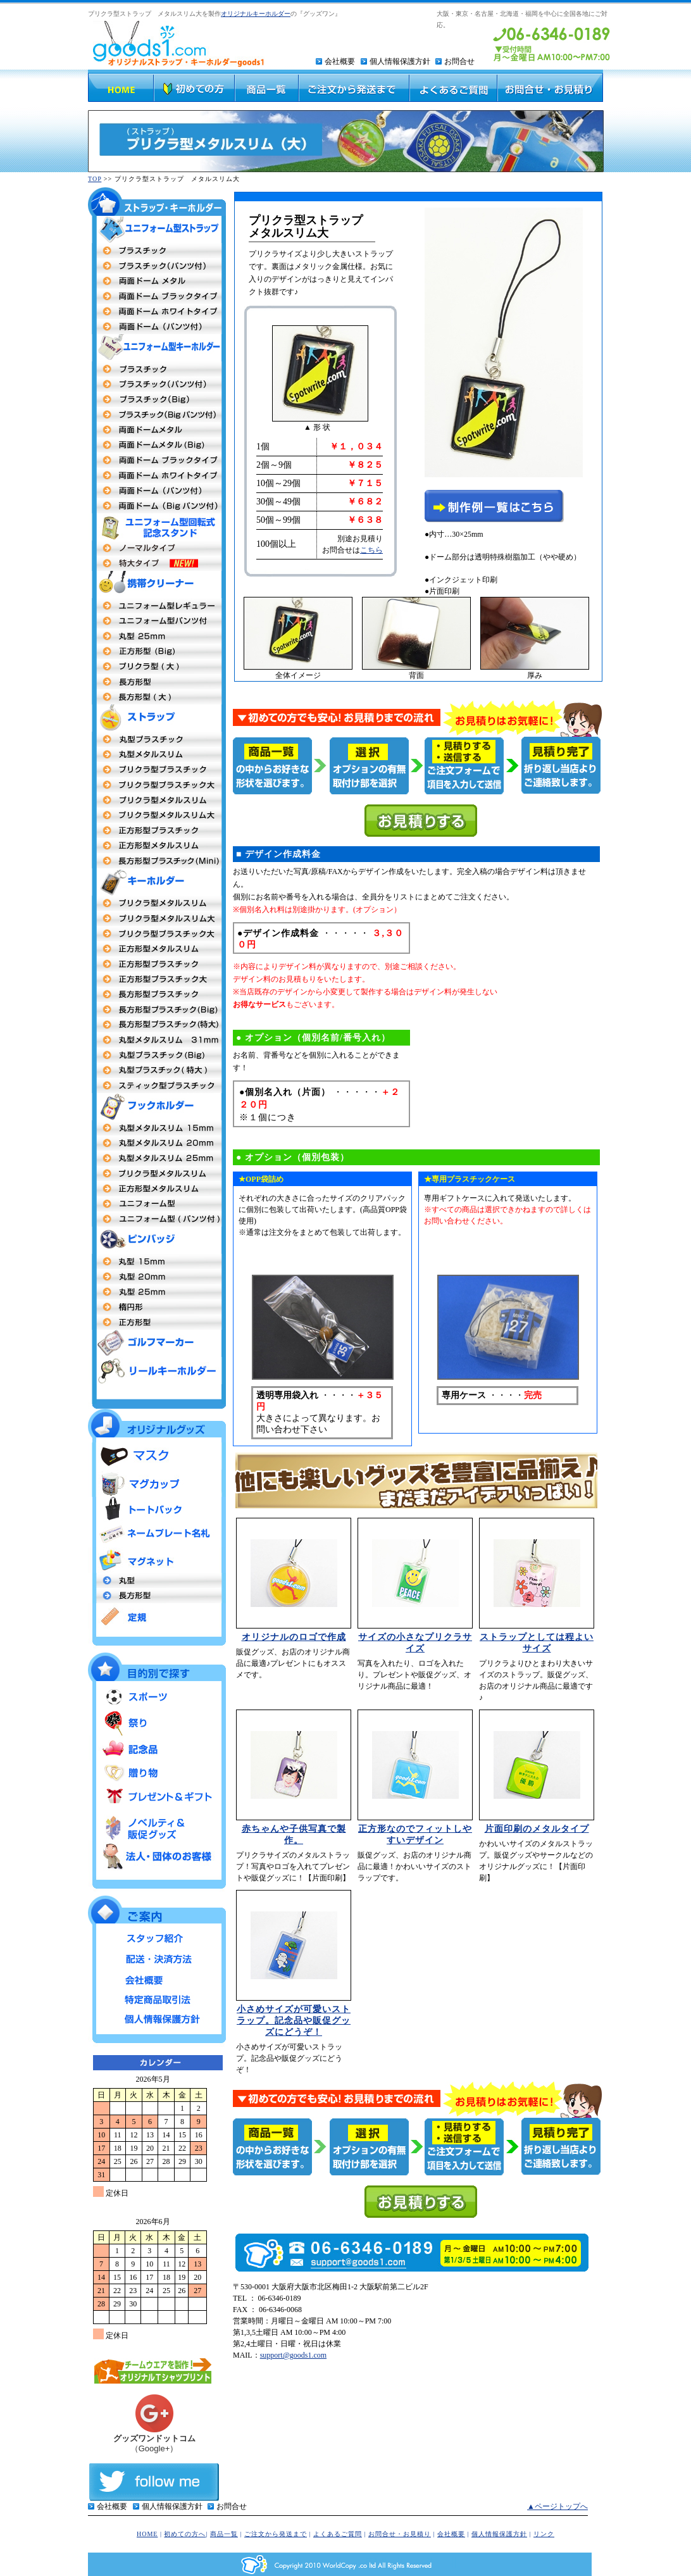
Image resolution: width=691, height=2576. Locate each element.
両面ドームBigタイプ (157, 445)
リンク (543, 2533)
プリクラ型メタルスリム (157, 800)
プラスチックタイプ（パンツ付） (157, 265)
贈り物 (157, 1772)
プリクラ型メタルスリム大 (157, 815)
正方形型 (157, 1188)
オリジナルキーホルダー (255, 13)
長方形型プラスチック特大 (157, 1024)
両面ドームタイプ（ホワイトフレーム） (157, 311)
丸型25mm (157, 636)
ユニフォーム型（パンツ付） (157, 620)
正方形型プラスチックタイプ (157, 830)
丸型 (157, 1580)
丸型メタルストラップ (157, 754)
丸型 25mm (157, 1158)
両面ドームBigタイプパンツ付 (157, 505)
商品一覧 (224, 2533)
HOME (147, 2533)
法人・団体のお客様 (157, 1856)
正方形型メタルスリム (157, 845)
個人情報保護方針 (400, 61)
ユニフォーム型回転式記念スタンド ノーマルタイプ (157, 548)
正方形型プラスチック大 (157, 979)
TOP (94, 178)
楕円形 (157, 1307)
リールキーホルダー (157, 1370)
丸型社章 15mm (157, 1261)
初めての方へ (185, 2533)
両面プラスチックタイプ (157, 250)
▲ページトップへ (557, 2506)
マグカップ (157, 1483)
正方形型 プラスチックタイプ (157, 964)
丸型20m (157, 1276)
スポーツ (157, 1698)
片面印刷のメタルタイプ (537, 1829)
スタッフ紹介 (157, 1938)
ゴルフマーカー (157, 1343)
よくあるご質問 (337, 2533)
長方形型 (157, 681)
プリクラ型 (157, 769)
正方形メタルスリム (157, 948)
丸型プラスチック (157, 739)
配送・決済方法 (157, 1958)
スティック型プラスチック (157, 1085)
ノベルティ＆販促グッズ (157, 1825)
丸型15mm (157, 1127)
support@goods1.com (293, 2355)
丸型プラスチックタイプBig (157, 1055)
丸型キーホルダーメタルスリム (157, 1039)
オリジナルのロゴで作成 (294, 1637)
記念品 (157, 1747)
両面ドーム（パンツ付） (157, 326)
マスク (157, 1456)
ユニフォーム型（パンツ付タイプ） (157, 1219)
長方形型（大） (157, 696)
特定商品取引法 (157, 1997)
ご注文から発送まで (275, 2533)
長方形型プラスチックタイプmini (157, 860)
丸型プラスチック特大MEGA (157, 1070)
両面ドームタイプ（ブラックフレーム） (157, 296)
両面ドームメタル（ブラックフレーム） (157, 460)
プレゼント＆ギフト (157, 1797)
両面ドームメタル (157, 281)
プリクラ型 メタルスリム (157, 903)
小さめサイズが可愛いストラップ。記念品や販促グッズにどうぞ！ (294, 2020)
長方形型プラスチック (157, 994)
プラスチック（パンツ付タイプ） (157, 384)
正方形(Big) (157, 651)
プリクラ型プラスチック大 (157, 784)
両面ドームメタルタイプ (157, 429)
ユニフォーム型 (157, 605)
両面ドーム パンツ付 (157, 490)
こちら (371, 550)
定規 (157, 1616)
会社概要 (340, 61)
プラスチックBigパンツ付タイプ (157, 414)
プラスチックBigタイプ (157, 399)
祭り (157, 1723)
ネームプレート (157, 1534)
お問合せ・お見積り (399, 2533)
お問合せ (459, 61)
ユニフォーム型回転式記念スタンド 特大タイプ (157, 563)
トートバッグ (157, 1509)
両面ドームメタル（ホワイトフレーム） (157, 475)
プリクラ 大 (157, 666)
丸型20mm (157, 1143)
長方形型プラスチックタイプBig (157, 1009)
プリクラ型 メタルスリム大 (157, 918)
